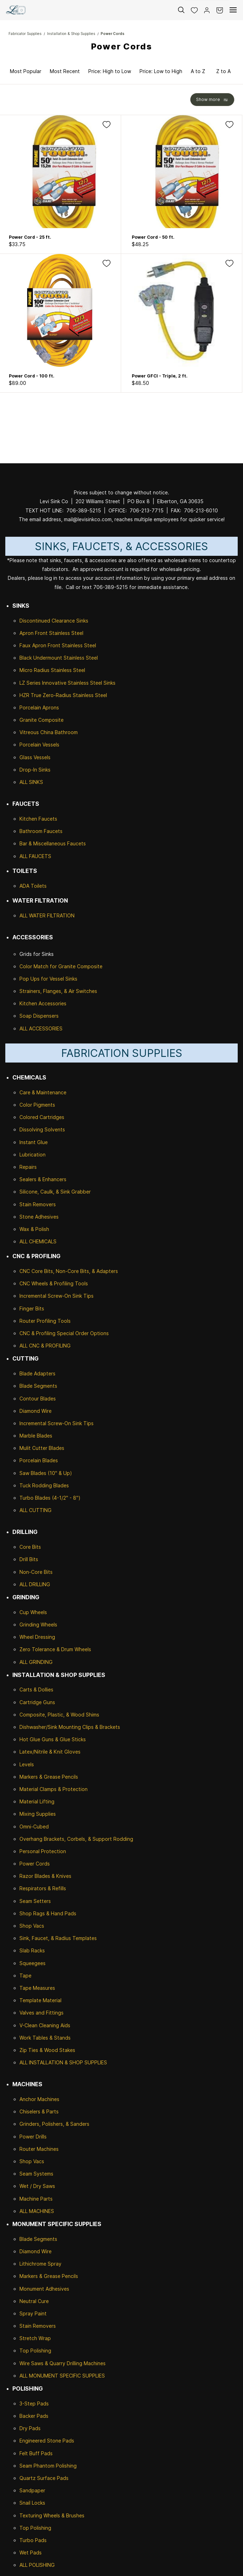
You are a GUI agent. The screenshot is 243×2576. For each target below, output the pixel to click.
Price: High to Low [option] (109, 71)
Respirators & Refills (42, 1888)
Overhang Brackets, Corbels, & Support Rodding (76, 1839)
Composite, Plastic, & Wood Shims (59, 1715)
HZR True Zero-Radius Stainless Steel (63, 695)
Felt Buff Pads (36, 2453)
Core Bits (30, 1547)
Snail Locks (32, 2503)
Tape (25, 1976)
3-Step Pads (34, 2404)
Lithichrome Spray (40, 2264)
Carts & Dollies (36, 1689)
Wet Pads (30, 2553)
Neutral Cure (34, 2301)
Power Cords (112, 33)
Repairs (28, 1167)
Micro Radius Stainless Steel (52, 670)
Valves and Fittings (41, 2013)
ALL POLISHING (37, 2565)
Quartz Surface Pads (44, 2478)
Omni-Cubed (34, 1827)
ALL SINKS (31, 782)
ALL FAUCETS (35, 856)
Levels (26, 1764)
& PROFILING (55, 1346)
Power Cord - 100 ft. (31, 376)
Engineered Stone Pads (46, 2441)
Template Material (40, 2000)
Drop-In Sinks (35, 770)
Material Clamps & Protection (53, 1789)
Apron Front (34, 633)
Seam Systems (36, 2174)
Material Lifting (36, 1801)
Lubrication (32, 1155)
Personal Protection (42, 1851)
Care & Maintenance (42, 1092)
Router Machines (39, 2149)
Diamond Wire (35, 1411)
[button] (191, 10)
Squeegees (32, 1963)
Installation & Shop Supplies (71, 33)
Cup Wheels (33, 1612)
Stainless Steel (66, 633)
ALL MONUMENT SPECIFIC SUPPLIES (62, 2376)
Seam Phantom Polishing (48, 2466)
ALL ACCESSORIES (41, 1028)
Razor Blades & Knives (45, 1876)
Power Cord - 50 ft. (153, 237)
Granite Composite (41, 720)
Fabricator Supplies (25, 33)
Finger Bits (31, 1308)
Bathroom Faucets (41, 831)
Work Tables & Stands (45, 2038)
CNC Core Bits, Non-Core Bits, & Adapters (68, 1271)
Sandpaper (32, 2490)
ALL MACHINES (36, 2211)
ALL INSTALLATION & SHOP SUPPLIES (63, 2062)
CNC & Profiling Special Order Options (64, 1333)
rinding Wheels (40, 1625)
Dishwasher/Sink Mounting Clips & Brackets (69, 1727)
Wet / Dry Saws (37, 2186)
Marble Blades (35, 1436)
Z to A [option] (223, 71)
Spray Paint (33, 2313)
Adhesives (46, 1217)
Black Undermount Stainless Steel (58, 658)
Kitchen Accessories (42, 1003)
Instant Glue (33, 1142)
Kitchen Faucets (38, 819)
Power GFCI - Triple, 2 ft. (160, 376)
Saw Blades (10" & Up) (45, 1473)
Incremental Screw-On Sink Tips (56, 1296)
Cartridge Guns (37, 1702)
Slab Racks (32, 1950)
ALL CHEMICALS (38, 1241)
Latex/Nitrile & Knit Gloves (50, 1752)
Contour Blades (37, 1399)
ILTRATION (62, 915)
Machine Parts (36, 2199)
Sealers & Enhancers (42, 1179)
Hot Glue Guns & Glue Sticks (52, 1739)
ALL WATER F (34, 915)
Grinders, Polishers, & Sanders (54, 2124)
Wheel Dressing (37, 1637)
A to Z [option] (198, 71)
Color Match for (38, 966)
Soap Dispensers (39, 1016)
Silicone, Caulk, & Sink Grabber (55, 1192)
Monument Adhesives (44, 2289)
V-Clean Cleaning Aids (44, 2025)
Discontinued (35, 621)
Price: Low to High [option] (161, 71)
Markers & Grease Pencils (48, 1777)
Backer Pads (33, 2416)
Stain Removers (37, 1204)
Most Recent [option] (65, 71)
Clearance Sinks (70, 621)
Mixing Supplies (37, 1814)
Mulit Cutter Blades (41, 1448)
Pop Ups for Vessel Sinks (48, 979)
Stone (26, 1217)
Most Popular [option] (25, 71)
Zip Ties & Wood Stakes (47, 2050)
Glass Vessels (35, 757)
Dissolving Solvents (42, 1129)
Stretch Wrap (35, 2338)
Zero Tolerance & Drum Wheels (55, 1649)
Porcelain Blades (38, 1460)
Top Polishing (35, 2351)
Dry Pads (30, 2428)
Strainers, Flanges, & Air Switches (58, 991)
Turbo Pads (33, 2540)
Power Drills (33, 2137)
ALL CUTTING (35, 1510)
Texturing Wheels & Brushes (51, 2515)
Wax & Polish (34, 1229)
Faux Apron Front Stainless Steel (57, 645)
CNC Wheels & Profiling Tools (53, 1283)
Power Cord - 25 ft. (30, 237)
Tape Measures (37, 1988)
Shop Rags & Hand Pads (47, 1913)
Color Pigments (37, 1105)
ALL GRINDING (36, 1662)
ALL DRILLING (34, 1584)
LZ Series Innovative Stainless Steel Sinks (67, 683)
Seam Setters (35, 1901)
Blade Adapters (37, 1373)
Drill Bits (28, 1559)
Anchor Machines (39, 2099)
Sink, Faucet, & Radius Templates (58, 1938)
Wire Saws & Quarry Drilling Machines (62, 2363)
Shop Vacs (31, 1926)
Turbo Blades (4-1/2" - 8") (50, 1498)
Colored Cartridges (41, 1117)
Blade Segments (38, 1386)
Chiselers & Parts (39, 2111)
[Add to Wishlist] (106, 124)
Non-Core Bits (36, 1572)
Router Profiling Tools (45, 1321)
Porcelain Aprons (39, 707)
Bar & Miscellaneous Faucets (52, 843)
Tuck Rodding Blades (44, 1485)
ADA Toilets (33, 886)
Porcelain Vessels (39, 745)
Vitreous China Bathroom (48, 732)
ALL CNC (29, 1346)
